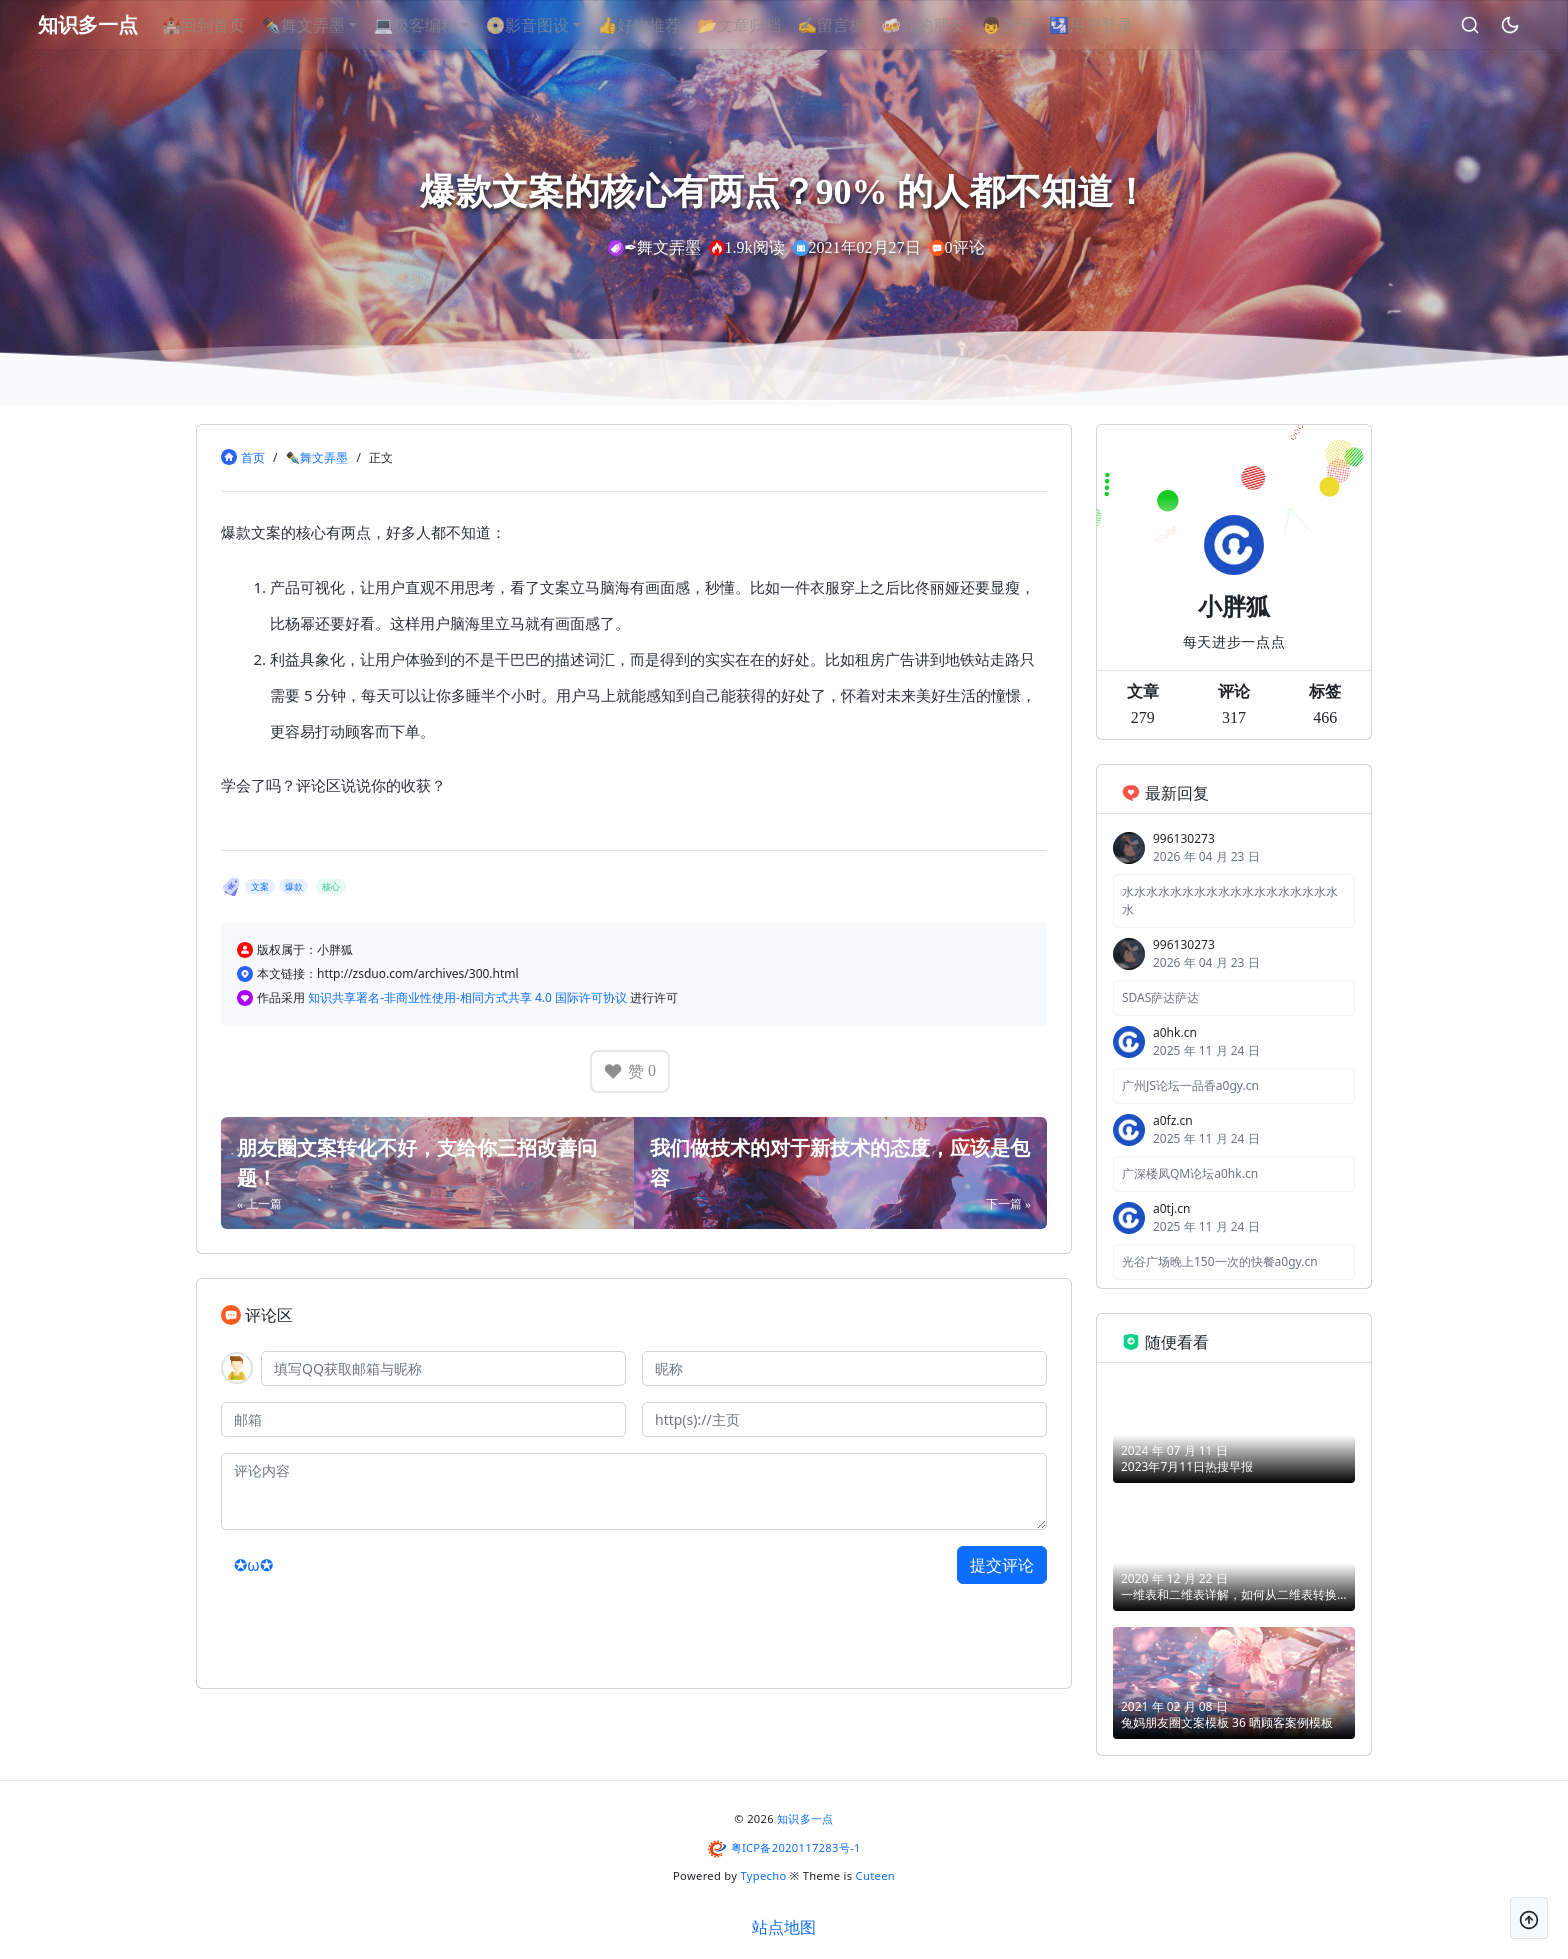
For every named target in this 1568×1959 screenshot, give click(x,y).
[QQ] (443, 1368)
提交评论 (1002, 1565)
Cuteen (875, 1875)
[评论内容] (634, 1491)
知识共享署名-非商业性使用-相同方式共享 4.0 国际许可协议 (469, 997)
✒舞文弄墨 (316, 457)
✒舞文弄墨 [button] (327, 25)
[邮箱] (423, 1419)
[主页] (844, 1419)
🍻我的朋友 (947, 25)
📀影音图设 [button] (551, 25)
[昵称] (844, 1368)
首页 (253, 457)
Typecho (764, 1875)
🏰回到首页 (227, 25)
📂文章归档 (763, 25)
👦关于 (1031, 25)
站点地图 (784, 1927)
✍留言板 (855, 25)
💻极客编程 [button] (439, 25)
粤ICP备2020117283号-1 (796, 1847)
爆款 (294, 886)
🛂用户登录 (1115, 25)
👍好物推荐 (663, 25)
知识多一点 (805, 1818)
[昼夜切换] (1487, 25)
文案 (260, 886)
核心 (331, 886)
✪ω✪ (253, 1565)
